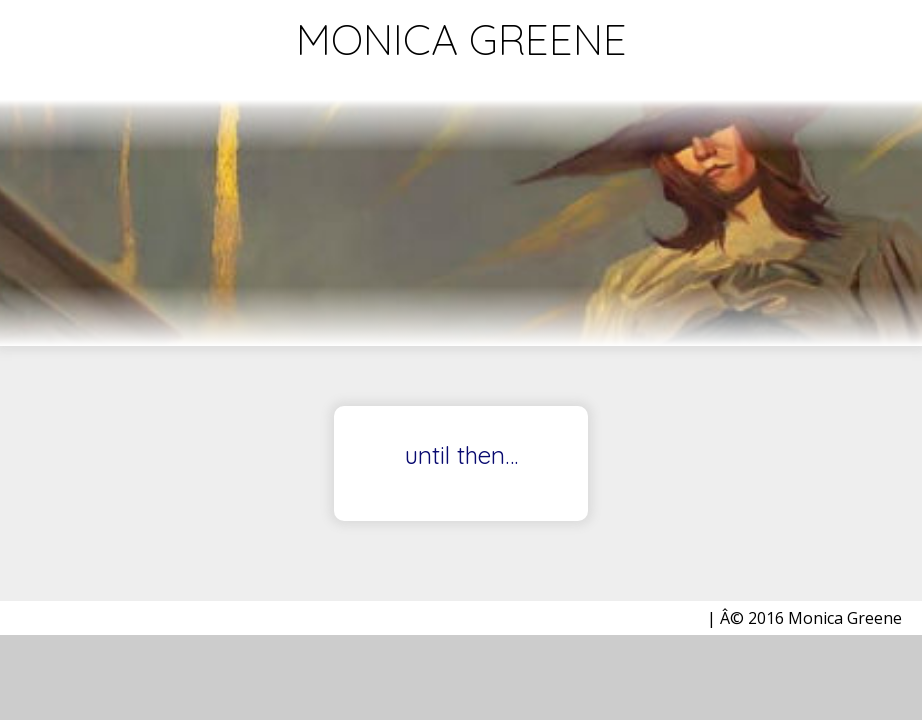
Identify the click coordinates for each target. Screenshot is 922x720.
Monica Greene (461, 39)
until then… (461, 455)
